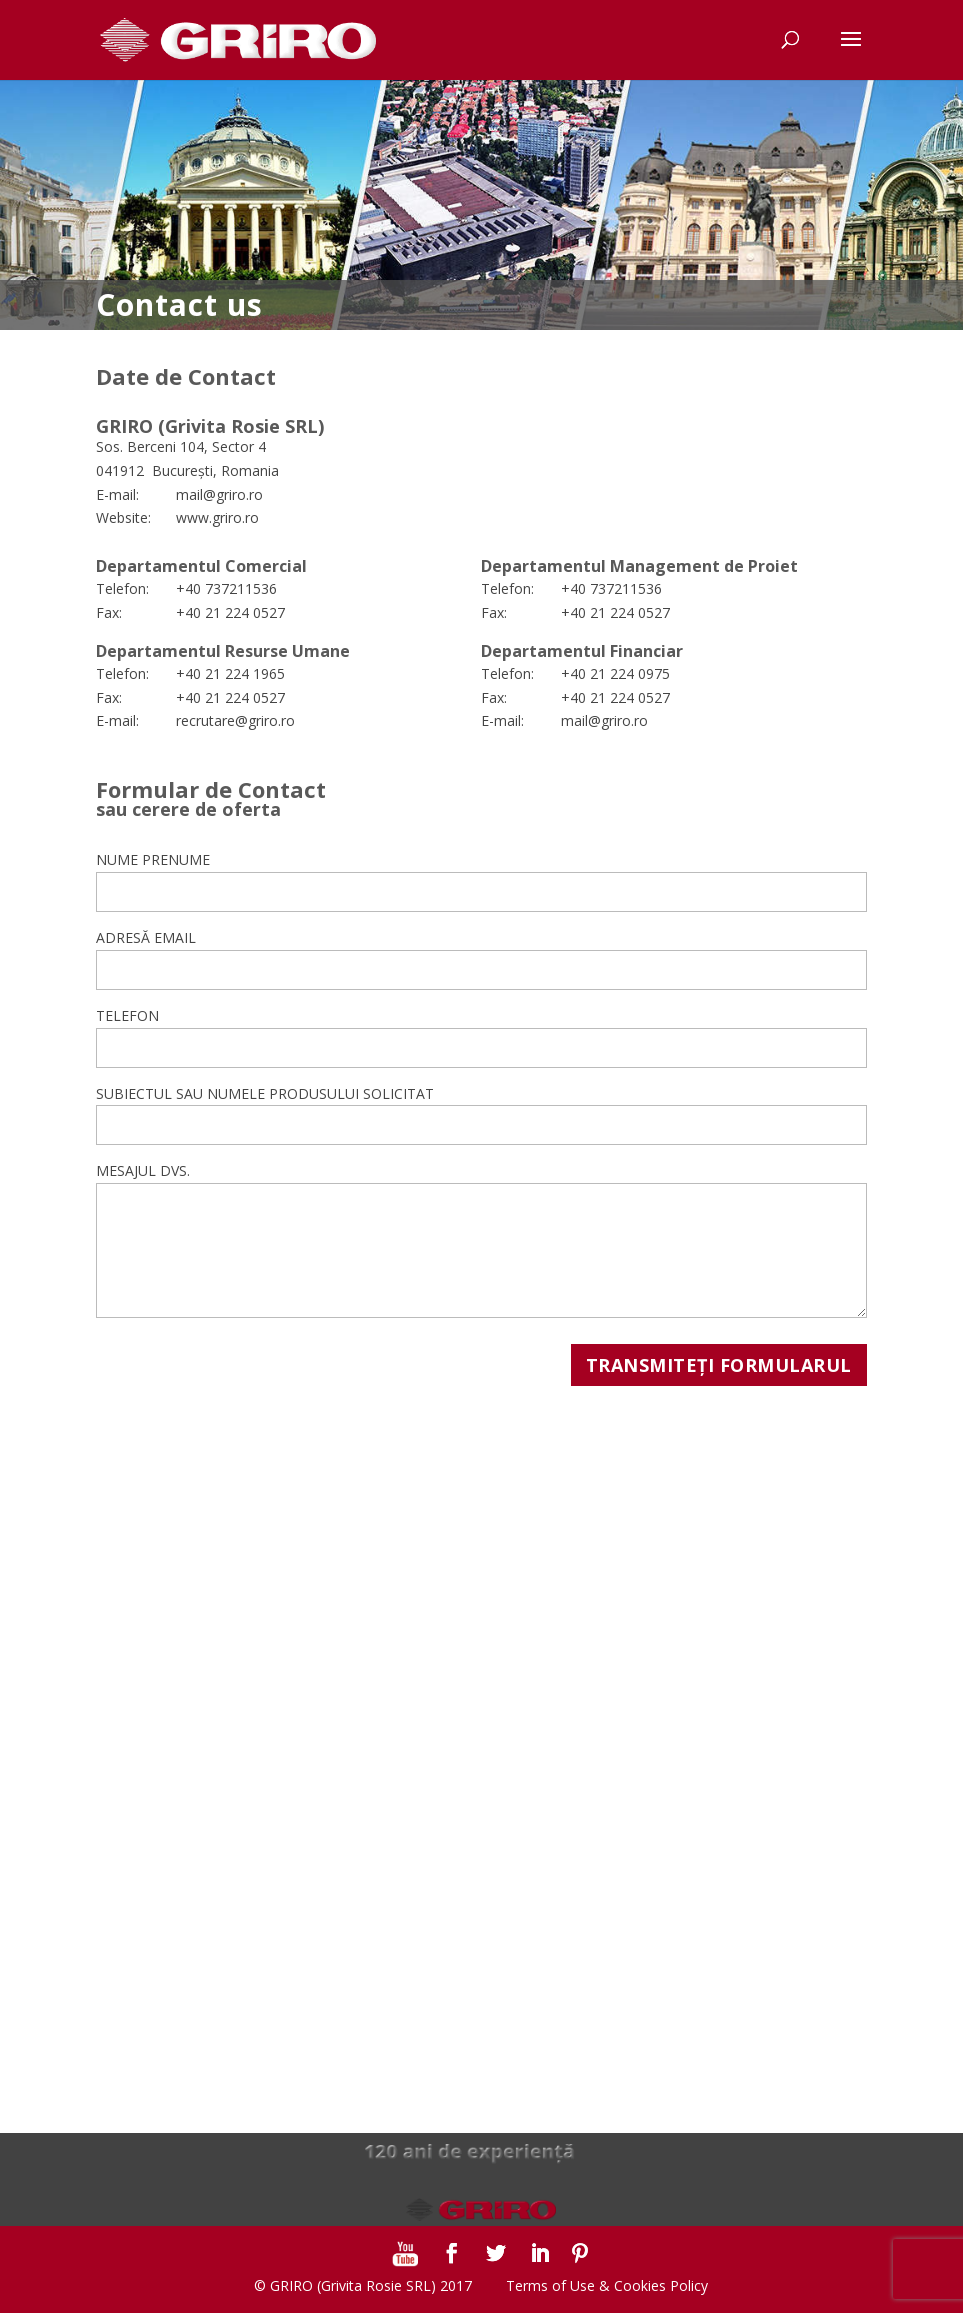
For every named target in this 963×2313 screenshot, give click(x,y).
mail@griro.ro (219, 494)
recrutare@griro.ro (235, 720)
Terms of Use (550, 2285)
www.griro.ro (217, 517)
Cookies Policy (661, 2285)
